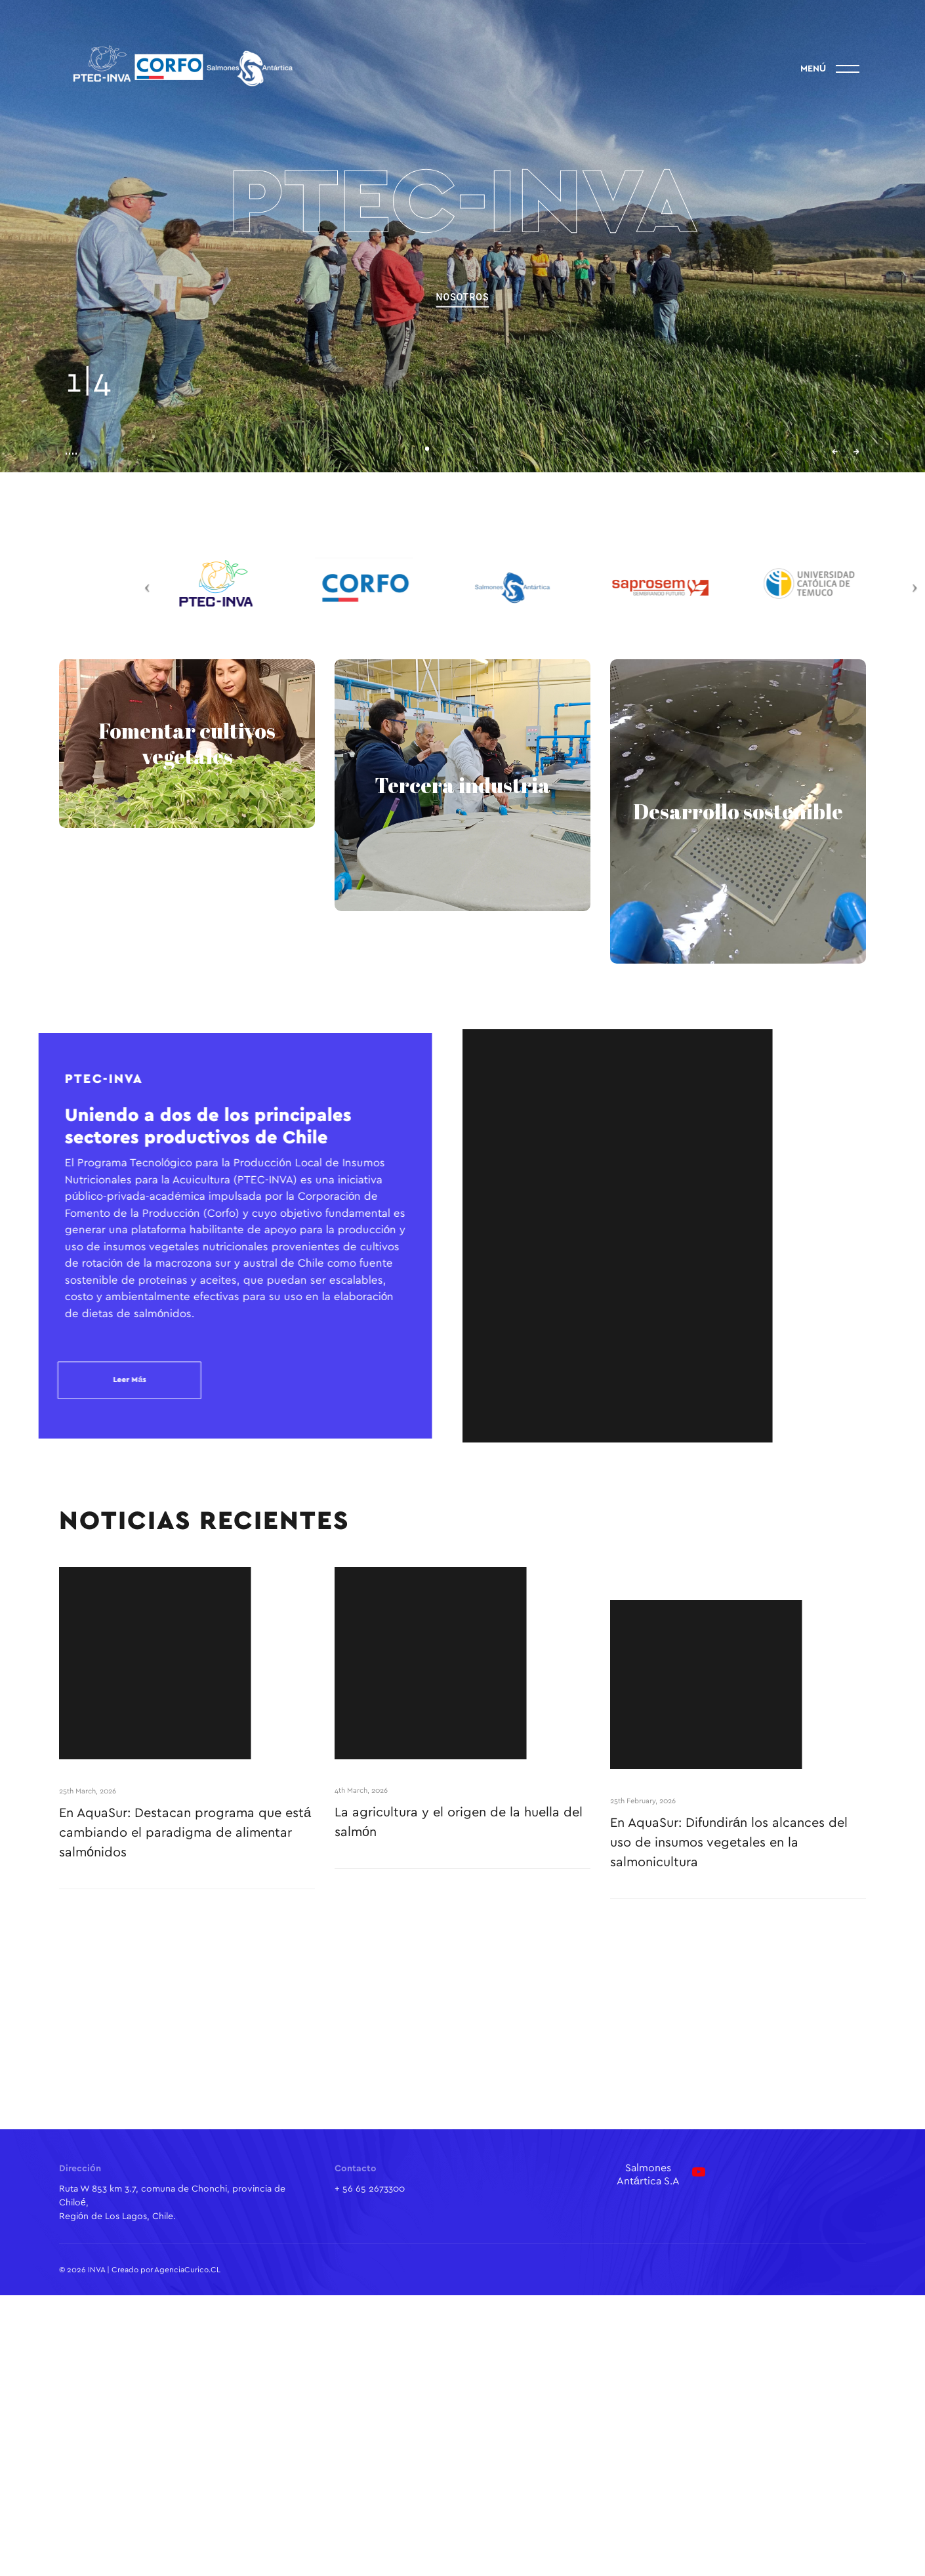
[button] (427, 449)
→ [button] (856, 452)
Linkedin (19, 177)
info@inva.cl (906, 236)
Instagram (19, 228)
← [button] (835, 452)
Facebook (19, 282)
